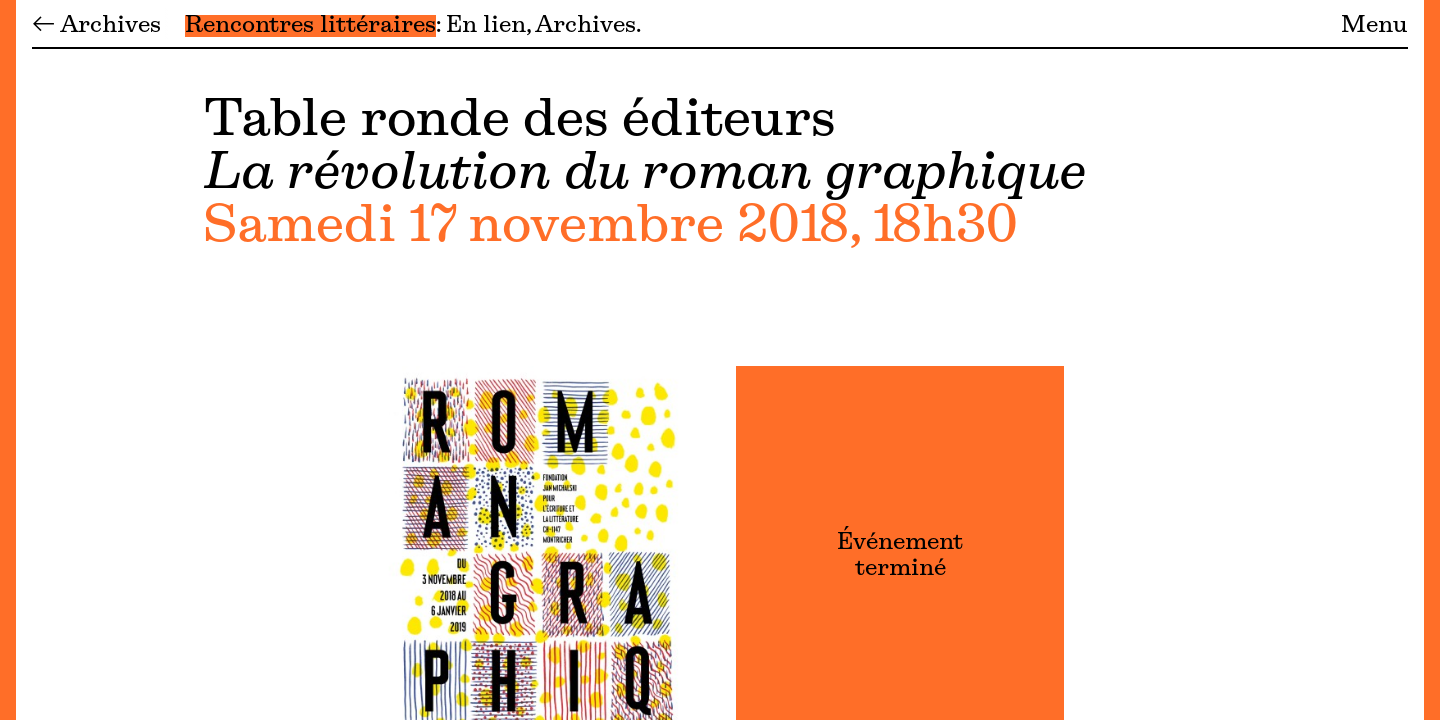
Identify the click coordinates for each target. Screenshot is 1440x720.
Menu (1374, 26)
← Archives (96, 26)
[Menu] (8, 360)
